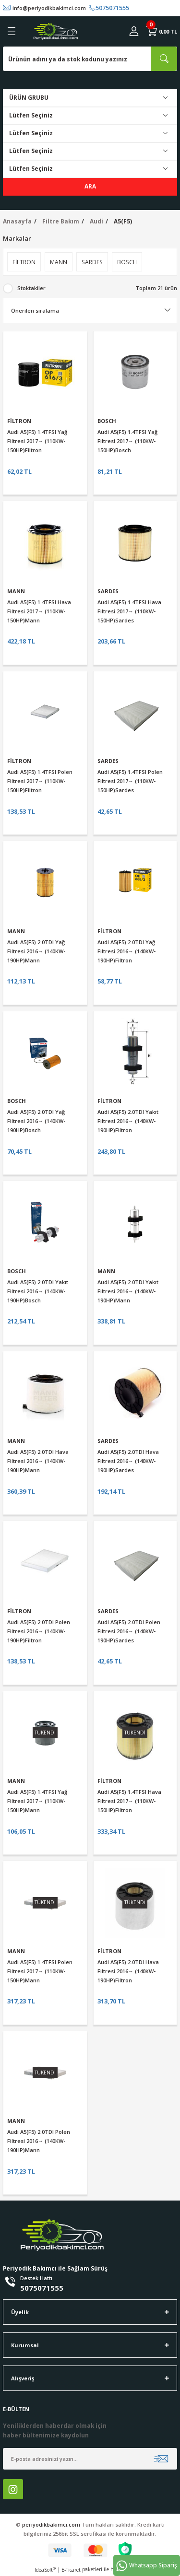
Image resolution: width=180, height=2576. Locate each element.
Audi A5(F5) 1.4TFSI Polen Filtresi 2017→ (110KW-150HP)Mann (39, 1971)
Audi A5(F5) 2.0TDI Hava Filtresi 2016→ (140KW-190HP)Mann (38, 1461)
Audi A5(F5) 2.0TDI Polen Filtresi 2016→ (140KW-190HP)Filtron (38, 1631)
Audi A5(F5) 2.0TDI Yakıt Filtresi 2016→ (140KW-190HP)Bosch (37, 1291)
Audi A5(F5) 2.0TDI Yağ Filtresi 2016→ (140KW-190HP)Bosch (36, 1121)
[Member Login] (134, 31)
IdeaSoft (45, 2569)
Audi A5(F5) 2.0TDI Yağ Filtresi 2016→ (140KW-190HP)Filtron (126, 951)
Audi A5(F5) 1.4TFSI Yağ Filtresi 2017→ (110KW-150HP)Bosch (127, 441)
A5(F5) (123, 221)
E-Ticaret (71, 2569)
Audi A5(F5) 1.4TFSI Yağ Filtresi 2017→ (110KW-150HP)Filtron (37, 441)
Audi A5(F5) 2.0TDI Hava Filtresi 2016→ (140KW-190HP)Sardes (128, 1461)
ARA (90, 186)
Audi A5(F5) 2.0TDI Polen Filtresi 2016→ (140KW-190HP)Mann (38, 2141)
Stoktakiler (31, 288)
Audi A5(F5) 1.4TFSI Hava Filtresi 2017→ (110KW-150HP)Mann (39, 611)
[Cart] (161, 31)
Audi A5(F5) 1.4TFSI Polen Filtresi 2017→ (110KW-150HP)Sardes (130, 781)
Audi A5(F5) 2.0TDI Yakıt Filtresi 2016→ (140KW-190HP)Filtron (127, 1121)
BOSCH (106, 420)
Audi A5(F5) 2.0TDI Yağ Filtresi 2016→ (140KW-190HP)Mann (36, 951)
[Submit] (161, 2459)
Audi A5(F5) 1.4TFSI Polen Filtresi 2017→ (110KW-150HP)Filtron (39, 781)
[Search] (90, 59)
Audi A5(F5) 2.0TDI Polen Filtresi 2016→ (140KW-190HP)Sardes (128, 1631)
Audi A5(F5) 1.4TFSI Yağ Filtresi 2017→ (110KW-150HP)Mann (37, 1801)
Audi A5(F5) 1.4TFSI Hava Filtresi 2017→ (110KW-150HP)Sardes (129, 611)
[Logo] (55, 31)
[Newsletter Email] (90, 2459)
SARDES (108, 591)
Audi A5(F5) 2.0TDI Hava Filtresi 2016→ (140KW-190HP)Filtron (128, 1971)
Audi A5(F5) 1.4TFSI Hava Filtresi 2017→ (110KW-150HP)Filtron (129, 1801)
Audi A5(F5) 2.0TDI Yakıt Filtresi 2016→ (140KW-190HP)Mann (127, 1291)
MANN (16, 591)
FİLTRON (19, 420)
